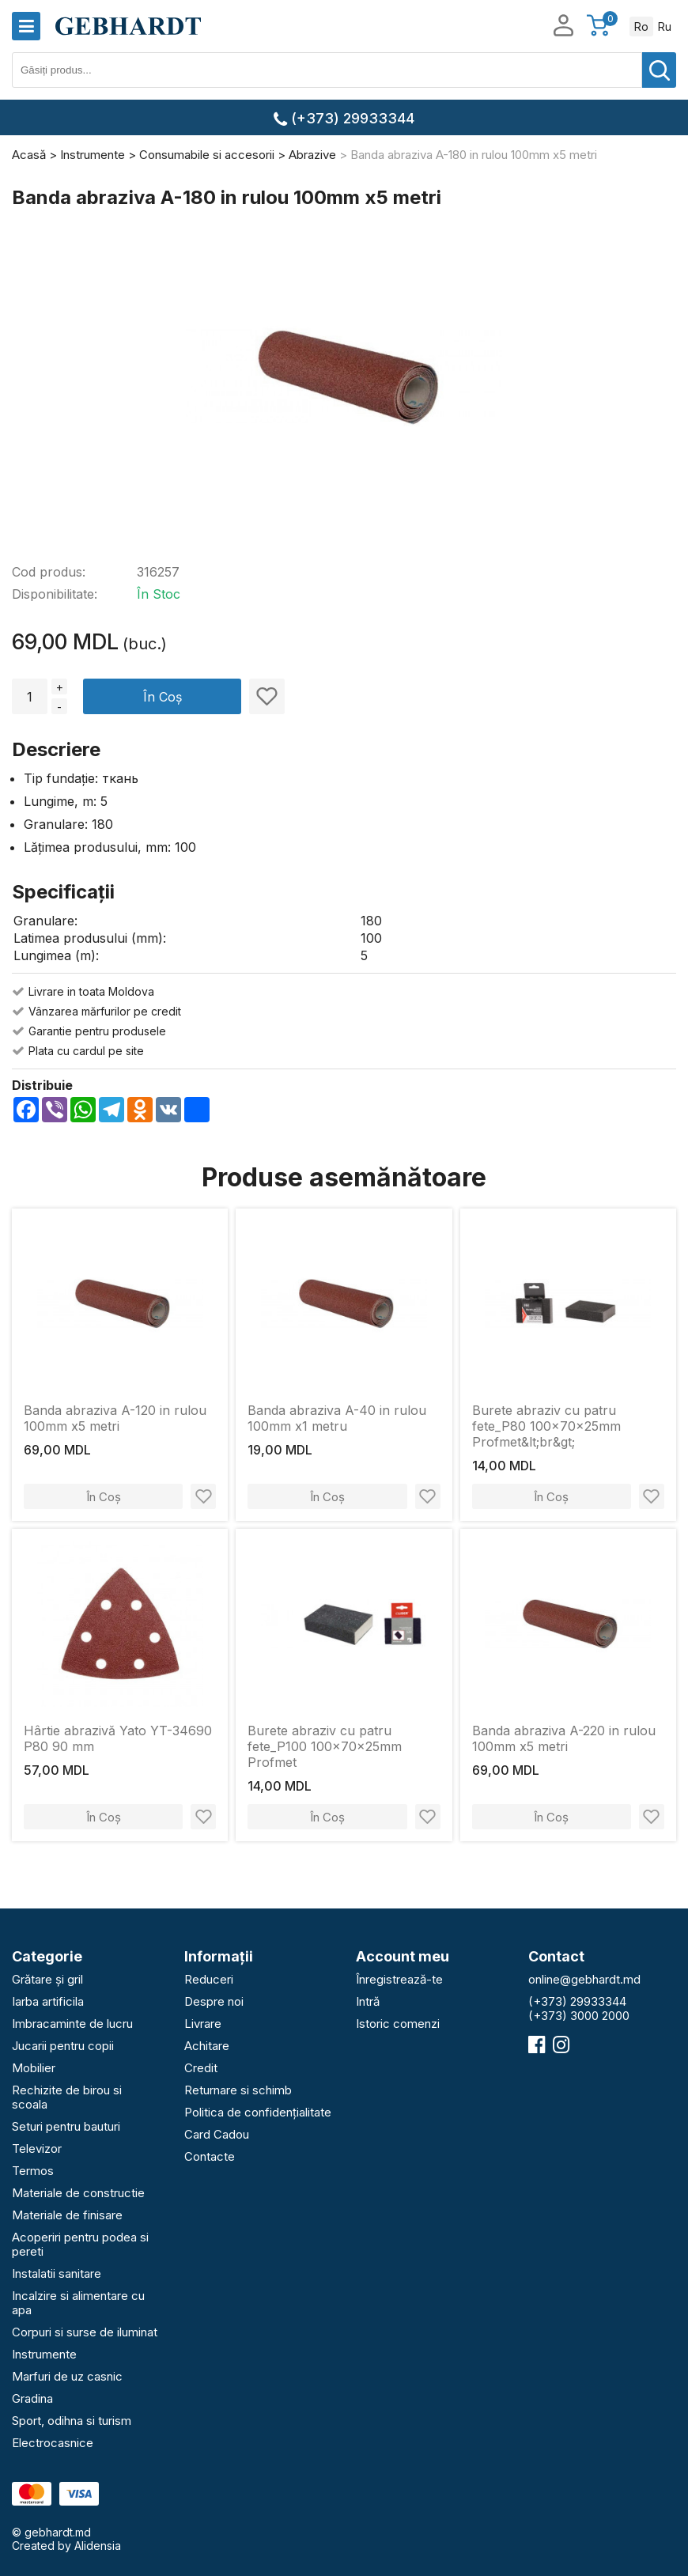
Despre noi (214, 2001)
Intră (368, 2001)
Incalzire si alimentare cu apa (78, 2302)
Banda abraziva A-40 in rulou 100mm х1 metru (337, 1418)
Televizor (37, 2148)
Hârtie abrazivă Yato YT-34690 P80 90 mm (118, 1738)
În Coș (162, 697)
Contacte (209, 2156)
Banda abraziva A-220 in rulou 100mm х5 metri (564, 1738)
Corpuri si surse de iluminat (84, 2332)
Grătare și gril (47, 1979)
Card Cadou (216, 2134)
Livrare (202, 2023)
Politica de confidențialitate (257, 2112)
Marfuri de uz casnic (67, 2376)
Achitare (206, 2045)
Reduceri (208, 1979)
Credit (200, 2067)
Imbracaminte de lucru (72, 2023)
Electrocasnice (52, 2442)
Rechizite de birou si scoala (67, 2097)
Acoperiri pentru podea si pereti (80, 2244)
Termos (33, 2170)
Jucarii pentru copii (63, 2045)
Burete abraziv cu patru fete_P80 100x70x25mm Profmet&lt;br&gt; (546, 1426)
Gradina (32, 2398)
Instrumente (44, 2354)
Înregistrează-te (399, 1979)
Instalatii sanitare (56, 2273)
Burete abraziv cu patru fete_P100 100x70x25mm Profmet (325, 1746)
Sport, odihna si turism (71, 2420)
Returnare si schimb (238, 2089)
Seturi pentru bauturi (66, 2126)
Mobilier (33, 2067)
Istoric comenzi (398, 2023)
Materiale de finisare (67, 2214)
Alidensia (97, 2545)
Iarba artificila (48, 2001)
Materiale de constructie (78, 2192)
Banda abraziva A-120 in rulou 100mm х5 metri (115, 1418)
